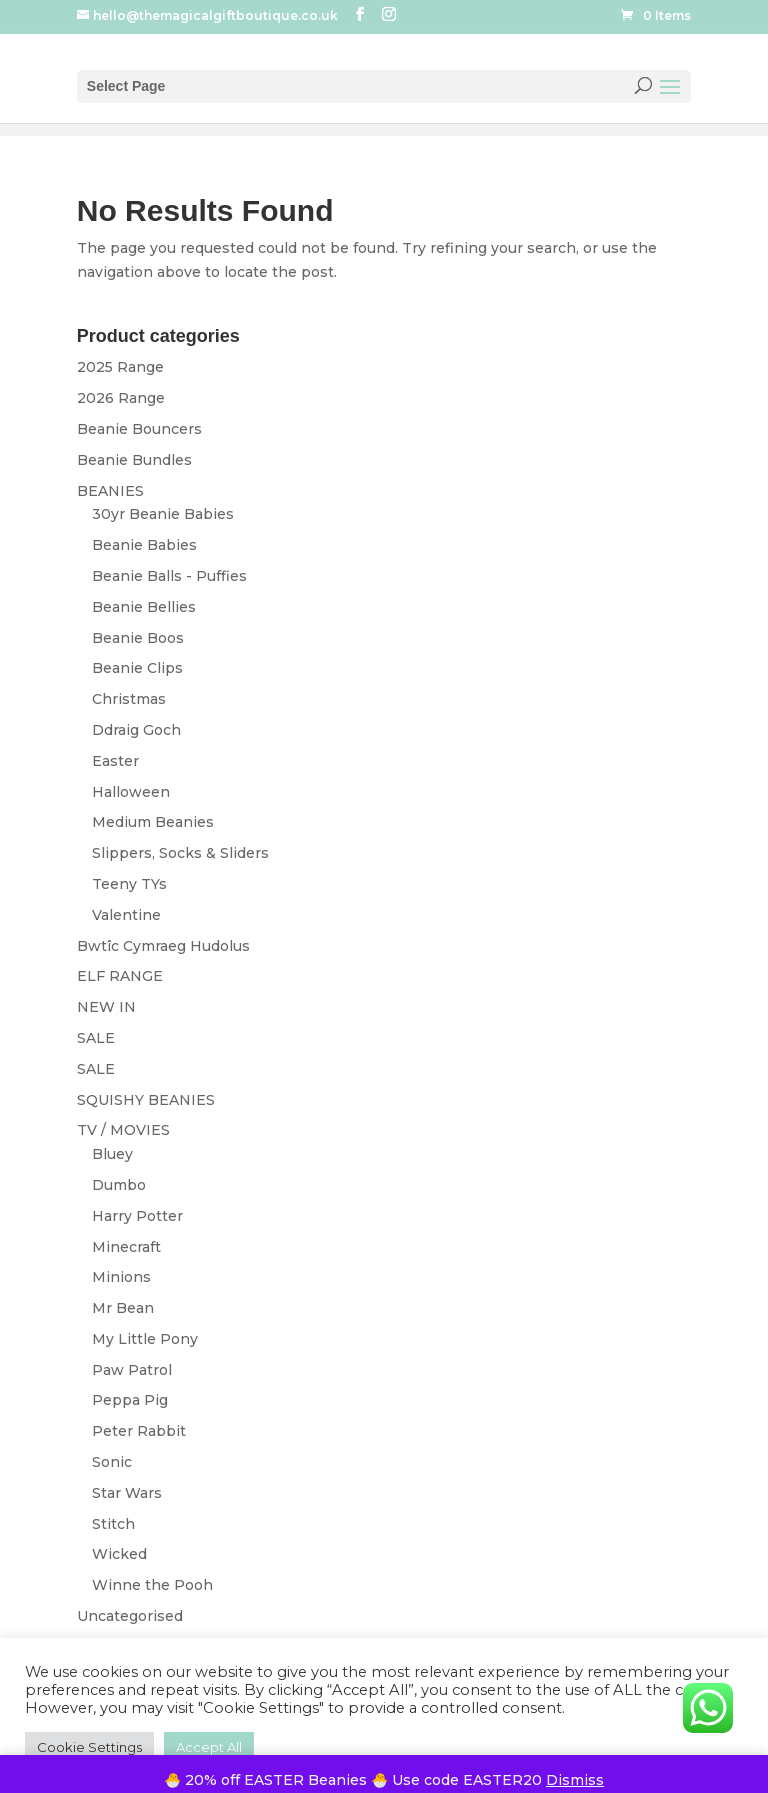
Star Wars (127, 1493)
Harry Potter (137, 1216)
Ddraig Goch (136, 730)
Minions (121, 1277)
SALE (96, 1038)
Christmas (129, 699)
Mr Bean (123, 1308)
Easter (115, 761)
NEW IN (106, 1007)
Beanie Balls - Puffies (169, 576)
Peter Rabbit (139, 1431)
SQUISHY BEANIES (146, 1100)
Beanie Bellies (144, 607)
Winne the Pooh (152, 1585)
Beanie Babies (144, 545)
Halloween (131, 792)
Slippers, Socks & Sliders (180, 853)
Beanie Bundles (134, 460)
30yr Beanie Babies (163, 514)
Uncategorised (130, 1616)
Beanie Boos (138, 638)
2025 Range (120, 367)
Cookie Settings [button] (89, 1747)
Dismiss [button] (575, 1780)
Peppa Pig (130, 1400)
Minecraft (126, 1247)
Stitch (113, 1524)
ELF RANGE (120, 976)
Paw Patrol (132, 1370)
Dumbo (119, 1185)
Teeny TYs (129, 884)
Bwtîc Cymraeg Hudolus (163, 946)
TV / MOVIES (123, 1130)
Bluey (112, 1154)
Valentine (126, 915)
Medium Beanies (153, 822)
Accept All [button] (209, 1747)
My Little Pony (145, 1339)
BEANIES (110, 491)
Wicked (119, 1554)
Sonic (112, 1462)
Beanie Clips (137, 668)
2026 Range (121, 398)
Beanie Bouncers (139, 429)
